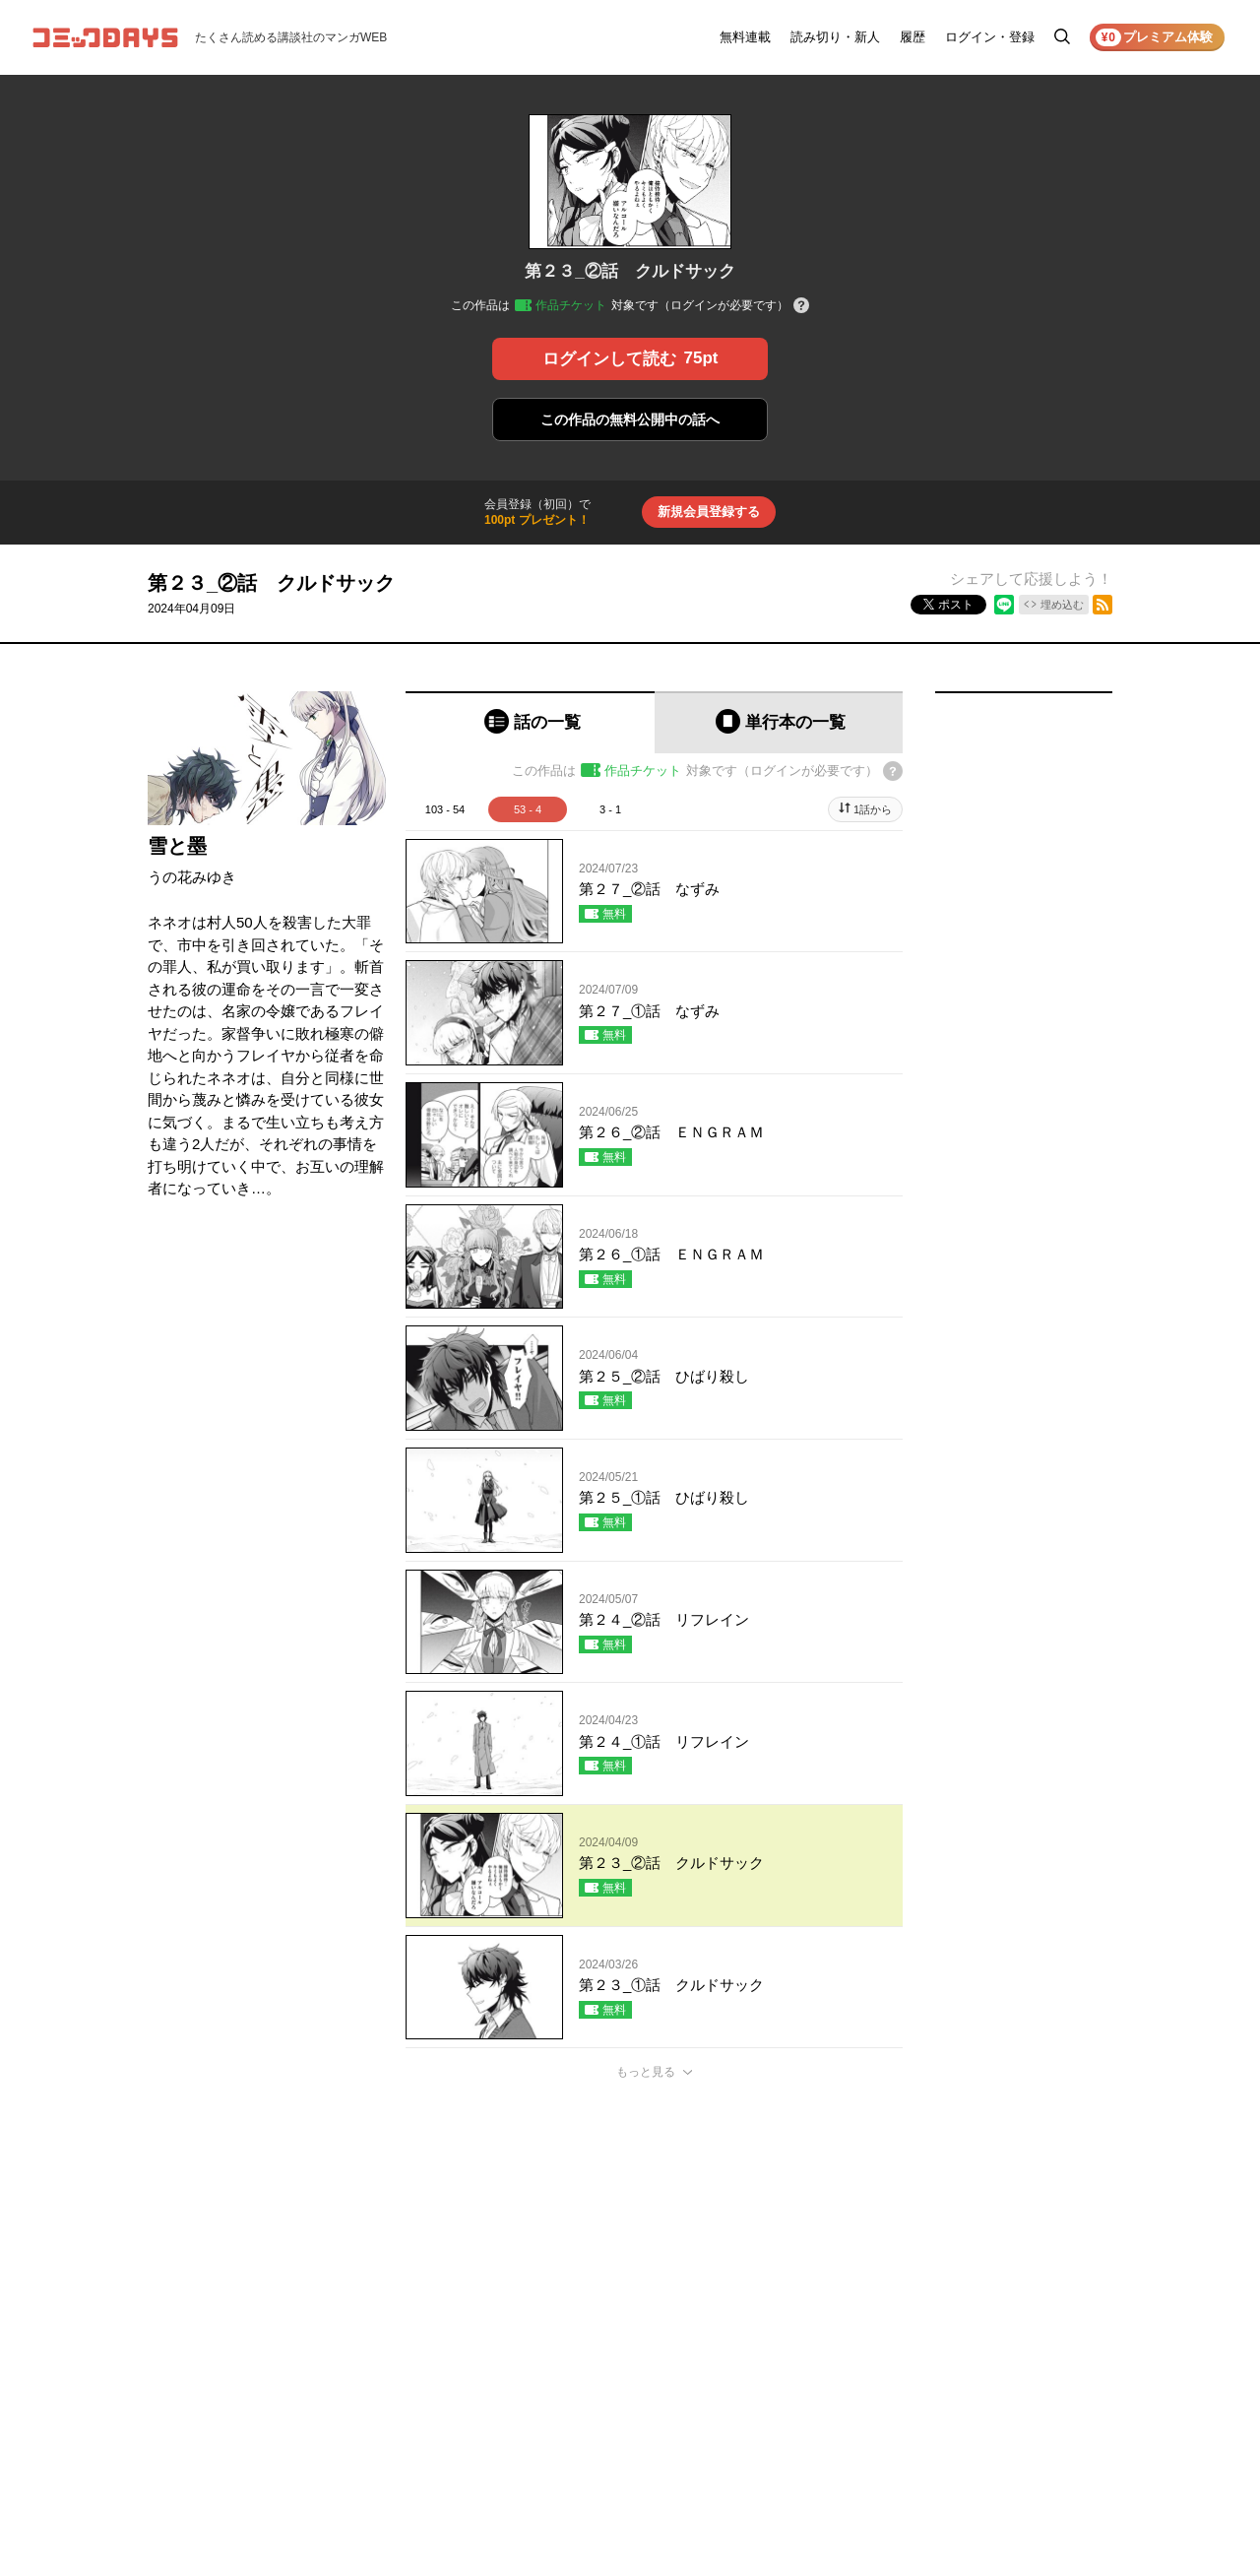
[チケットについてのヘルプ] (801, 306)
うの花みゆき (192, 877)
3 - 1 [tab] (610, 809)
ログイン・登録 (990, 37)
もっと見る (645, 2072)
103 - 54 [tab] (445, 809)
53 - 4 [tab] (527, 809)
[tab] (530, 722)
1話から (872, 809)
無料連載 (745, 37)
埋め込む (1062, 605)
